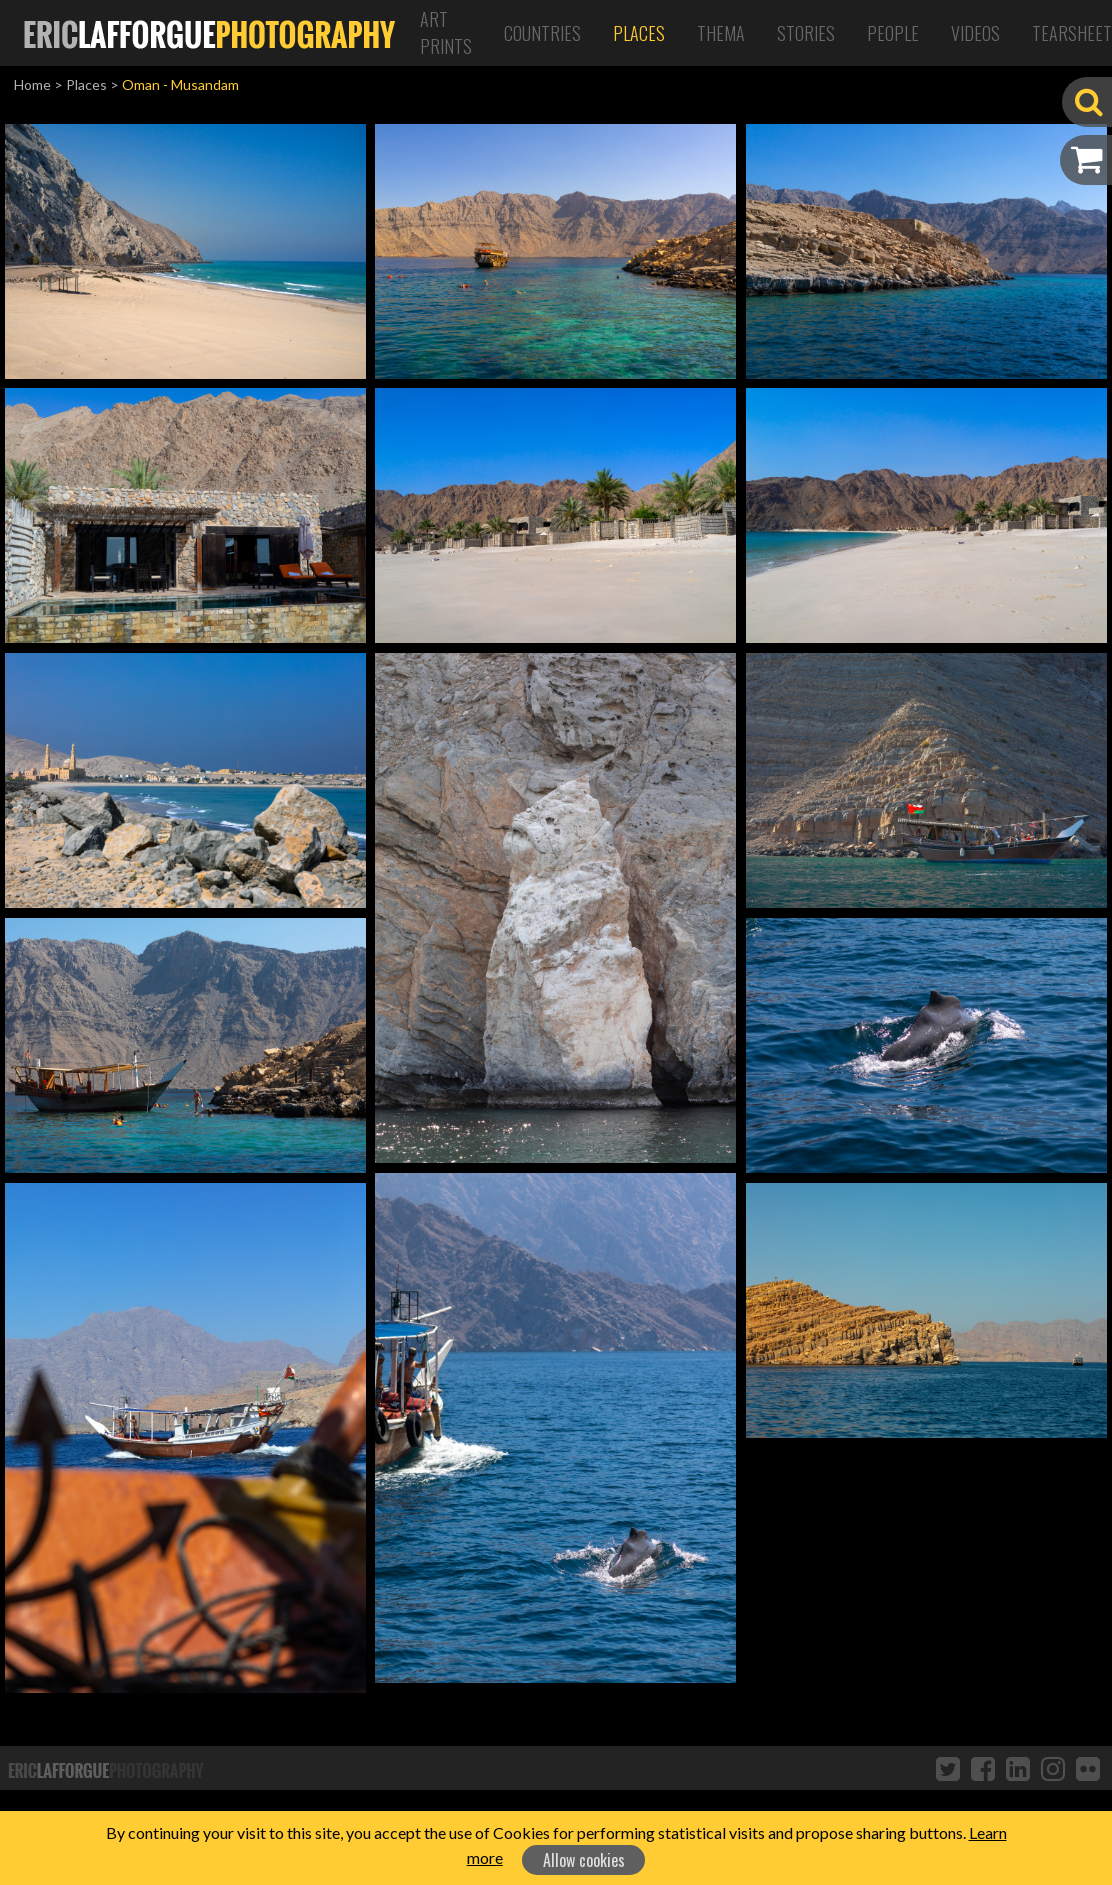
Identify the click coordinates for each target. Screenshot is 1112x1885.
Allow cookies (584, 1860)
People (893, 33)
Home (32, 84)
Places (639, 33)
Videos (975, 33)
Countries (542, 33)
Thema (721, 33)
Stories (806, 33)
